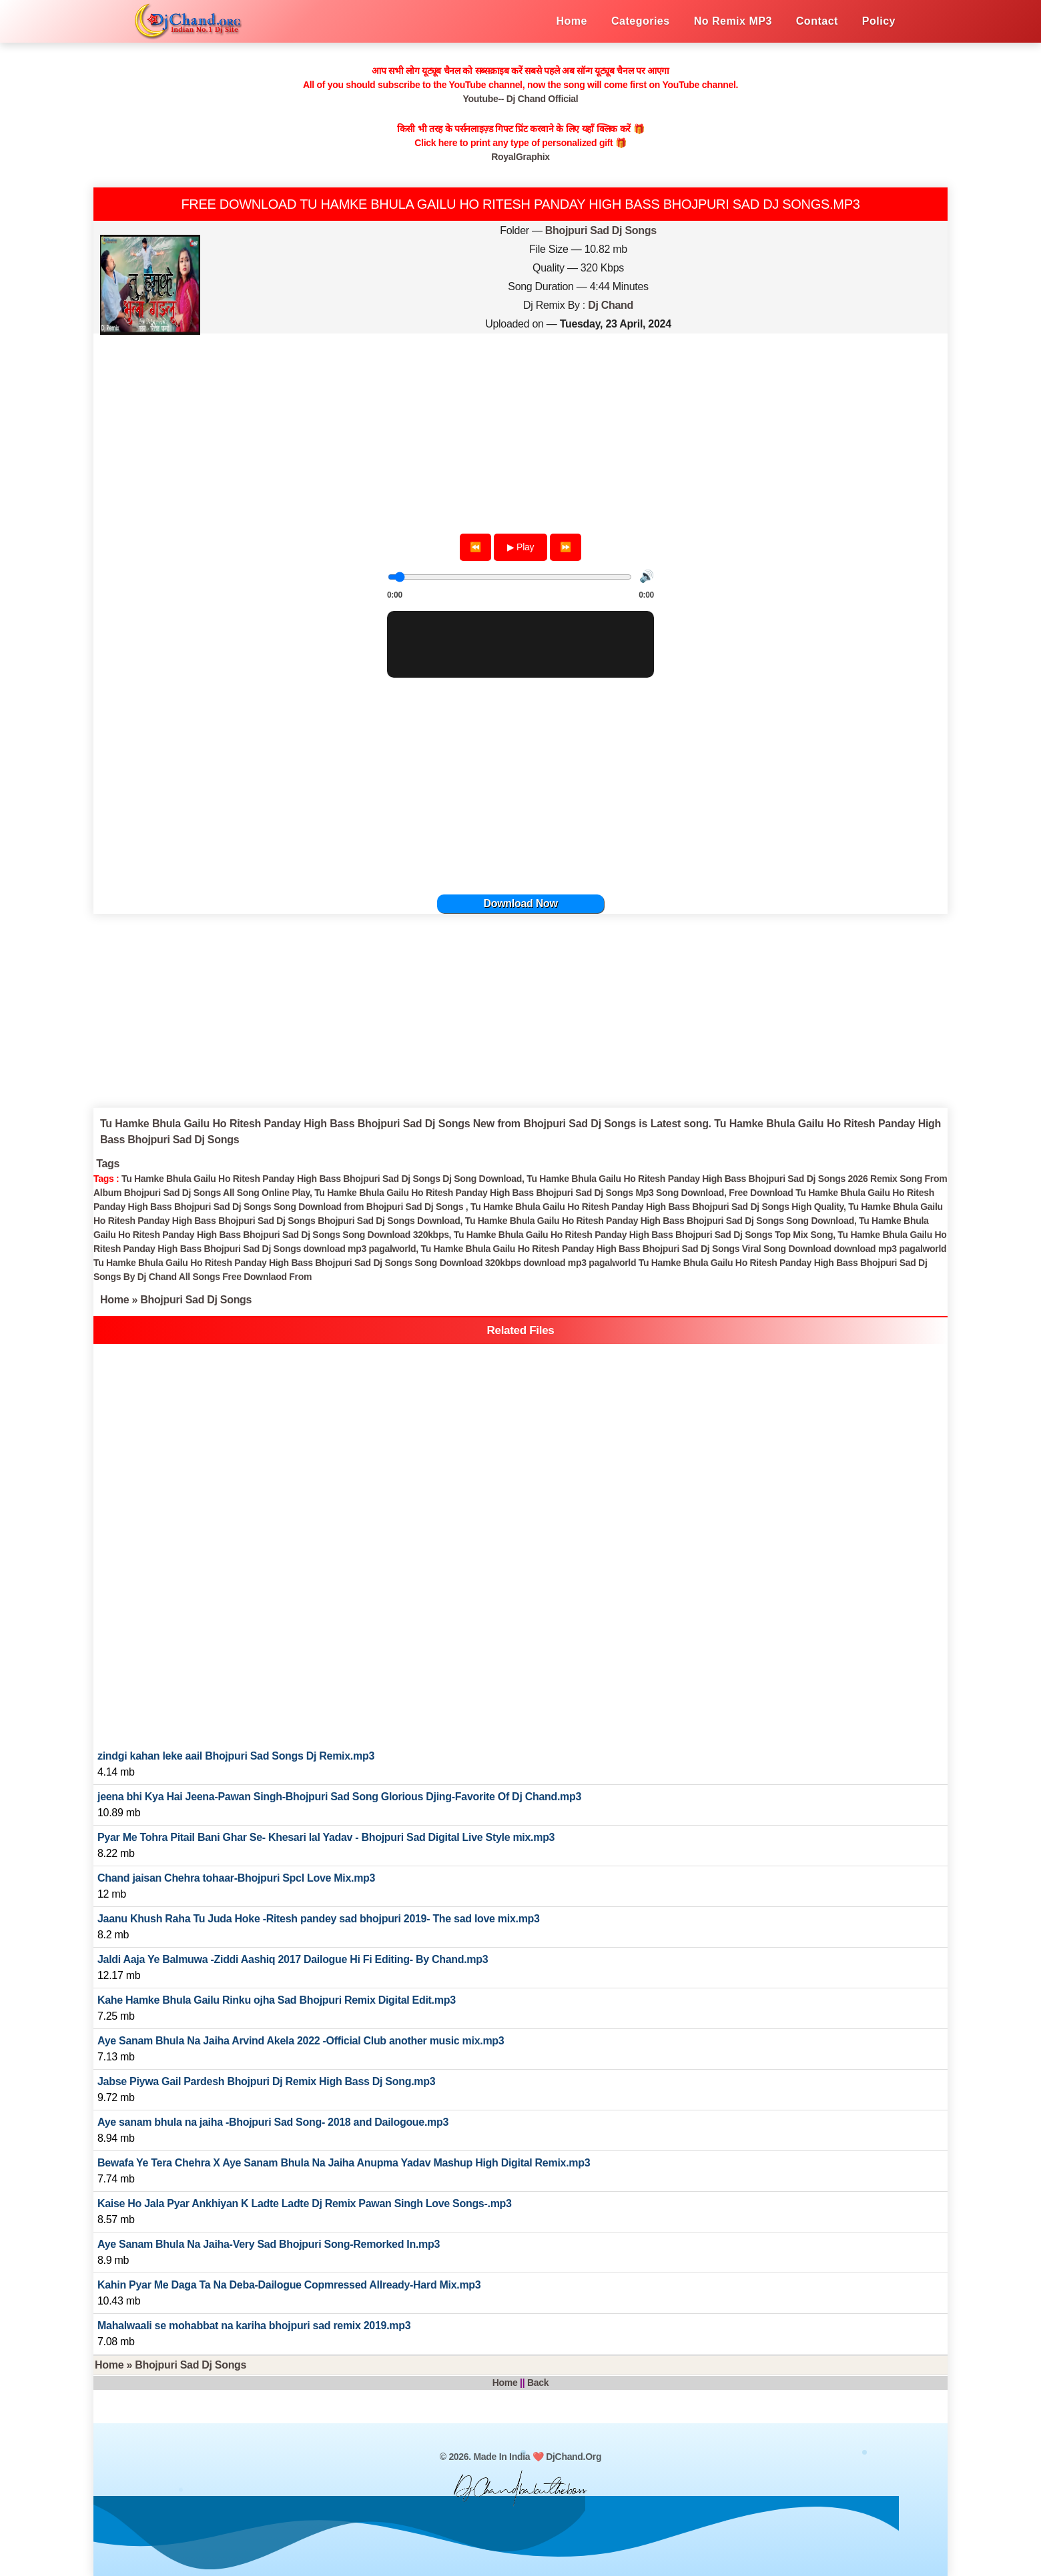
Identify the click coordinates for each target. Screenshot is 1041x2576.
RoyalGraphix (520, 156)
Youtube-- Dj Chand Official (521, 98)
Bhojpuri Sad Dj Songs (601, 230)
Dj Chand (610, 305)
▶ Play (520, 547)
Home (114, 1299)
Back (538, 2382)
